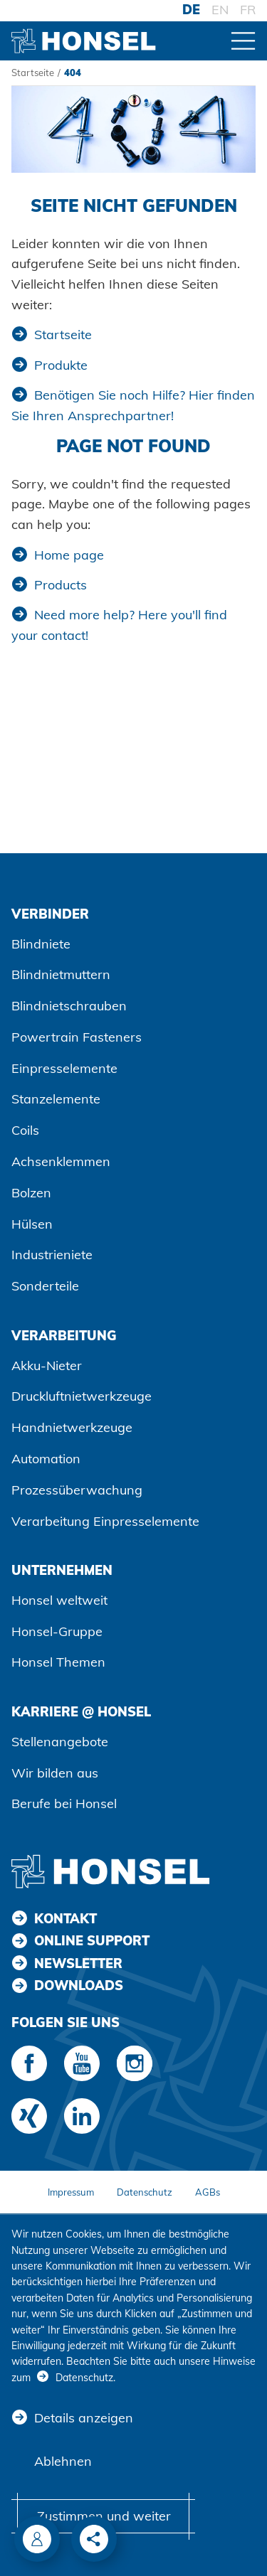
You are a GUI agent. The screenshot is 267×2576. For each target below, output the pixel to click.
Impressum (71, 2192)
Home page (69, 555)
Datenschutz (144, 2192)
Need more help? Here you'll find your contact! (119, 624)
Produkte (61, 365)
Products (60, 585)
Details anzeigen (83, 2418)
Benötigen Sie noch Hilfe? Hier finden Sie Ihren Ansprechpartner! (133, 405)
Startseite (32, 72)
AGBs (207, 2192)
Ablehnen (63, 2461)
